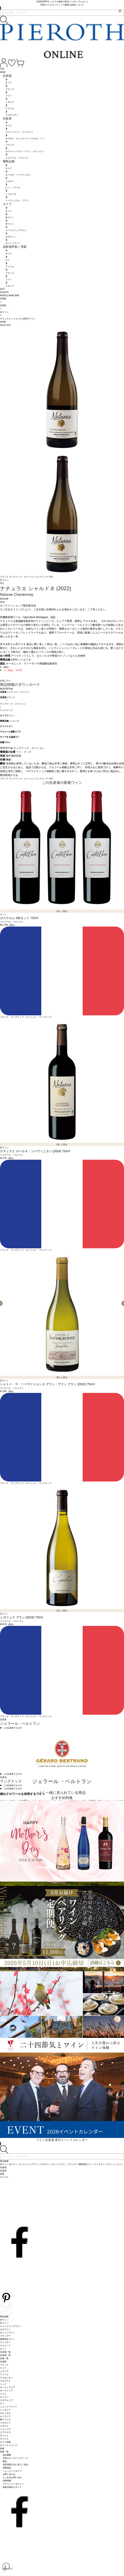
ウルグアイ (5, 2381)
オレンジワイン (7, 2332)
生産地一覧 (5, 2352)
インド (3, 2384)
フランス (4, 577)
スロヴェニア (6, 2400)
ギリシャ (4, 2435)
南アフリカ (5, 2419)
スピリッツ (5, 2345)
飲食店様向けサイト (12, 2487)
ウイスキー (5, 2342)
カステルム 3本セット (15, 918)
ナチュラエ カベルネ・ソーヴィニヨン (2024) (31, 1151)
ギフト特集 (5, 2442)
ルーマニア (5, 2416)
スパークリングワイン (10, 2326)
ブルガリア (5, 2423)
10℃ (17, 737)
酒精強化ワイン (7, 2339)
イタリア (4, 2371)
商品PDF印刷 (6, 689)
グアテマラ (5, 2432)
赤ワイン (4, 2320)
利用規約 (7, 2468)
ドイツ (3, 2368)
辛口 (51, 577)
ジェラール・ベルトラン (18, 692)
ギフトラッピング (8, 2445)
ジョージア (5, 2429)
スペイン (4, 2397)
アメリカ (4, 2374)
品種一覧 (4, 2358)
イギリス (4, 2426)
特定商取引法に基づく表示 (15, 2464)
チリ (2, 2403)
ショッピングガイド (12, 2471)
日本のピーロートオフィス (15, 2458)
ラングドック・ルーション (22, 577)
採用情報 (7, 2480)
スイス (3, 2394)
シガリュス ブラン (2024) (17, 1617)
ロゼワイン (5, 2329)
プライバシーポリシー (13, 2484)
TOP (2, 69)
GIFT (2, 289)
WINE (3, 72)
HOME (3, 299)
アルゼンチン (6, 2377)
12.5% (18, 731)
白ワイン (10, 715)
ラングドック (42, 577)
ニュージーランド (8, 2406)
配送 (5, 2461)
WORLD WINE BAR (9, 295)
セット (3, 2349)
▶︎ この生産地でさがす (11, 1785)
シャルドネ (14, 721)
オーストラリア (7, 2387)
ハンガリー (5, 2410)
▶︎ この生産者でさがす (11, 1728)
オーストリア (6, 2390)
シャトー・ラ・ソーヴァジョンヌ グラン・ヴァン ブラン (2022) (43, 1384)
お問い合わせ (9, 2474)
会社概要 (7, 2455)
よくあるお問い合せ (12, 2477)
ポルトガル (5, 2413)
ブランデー (5, 2336)
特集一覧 (4, 2452)
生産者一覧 (5, 2355)
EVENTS (4, 292)
